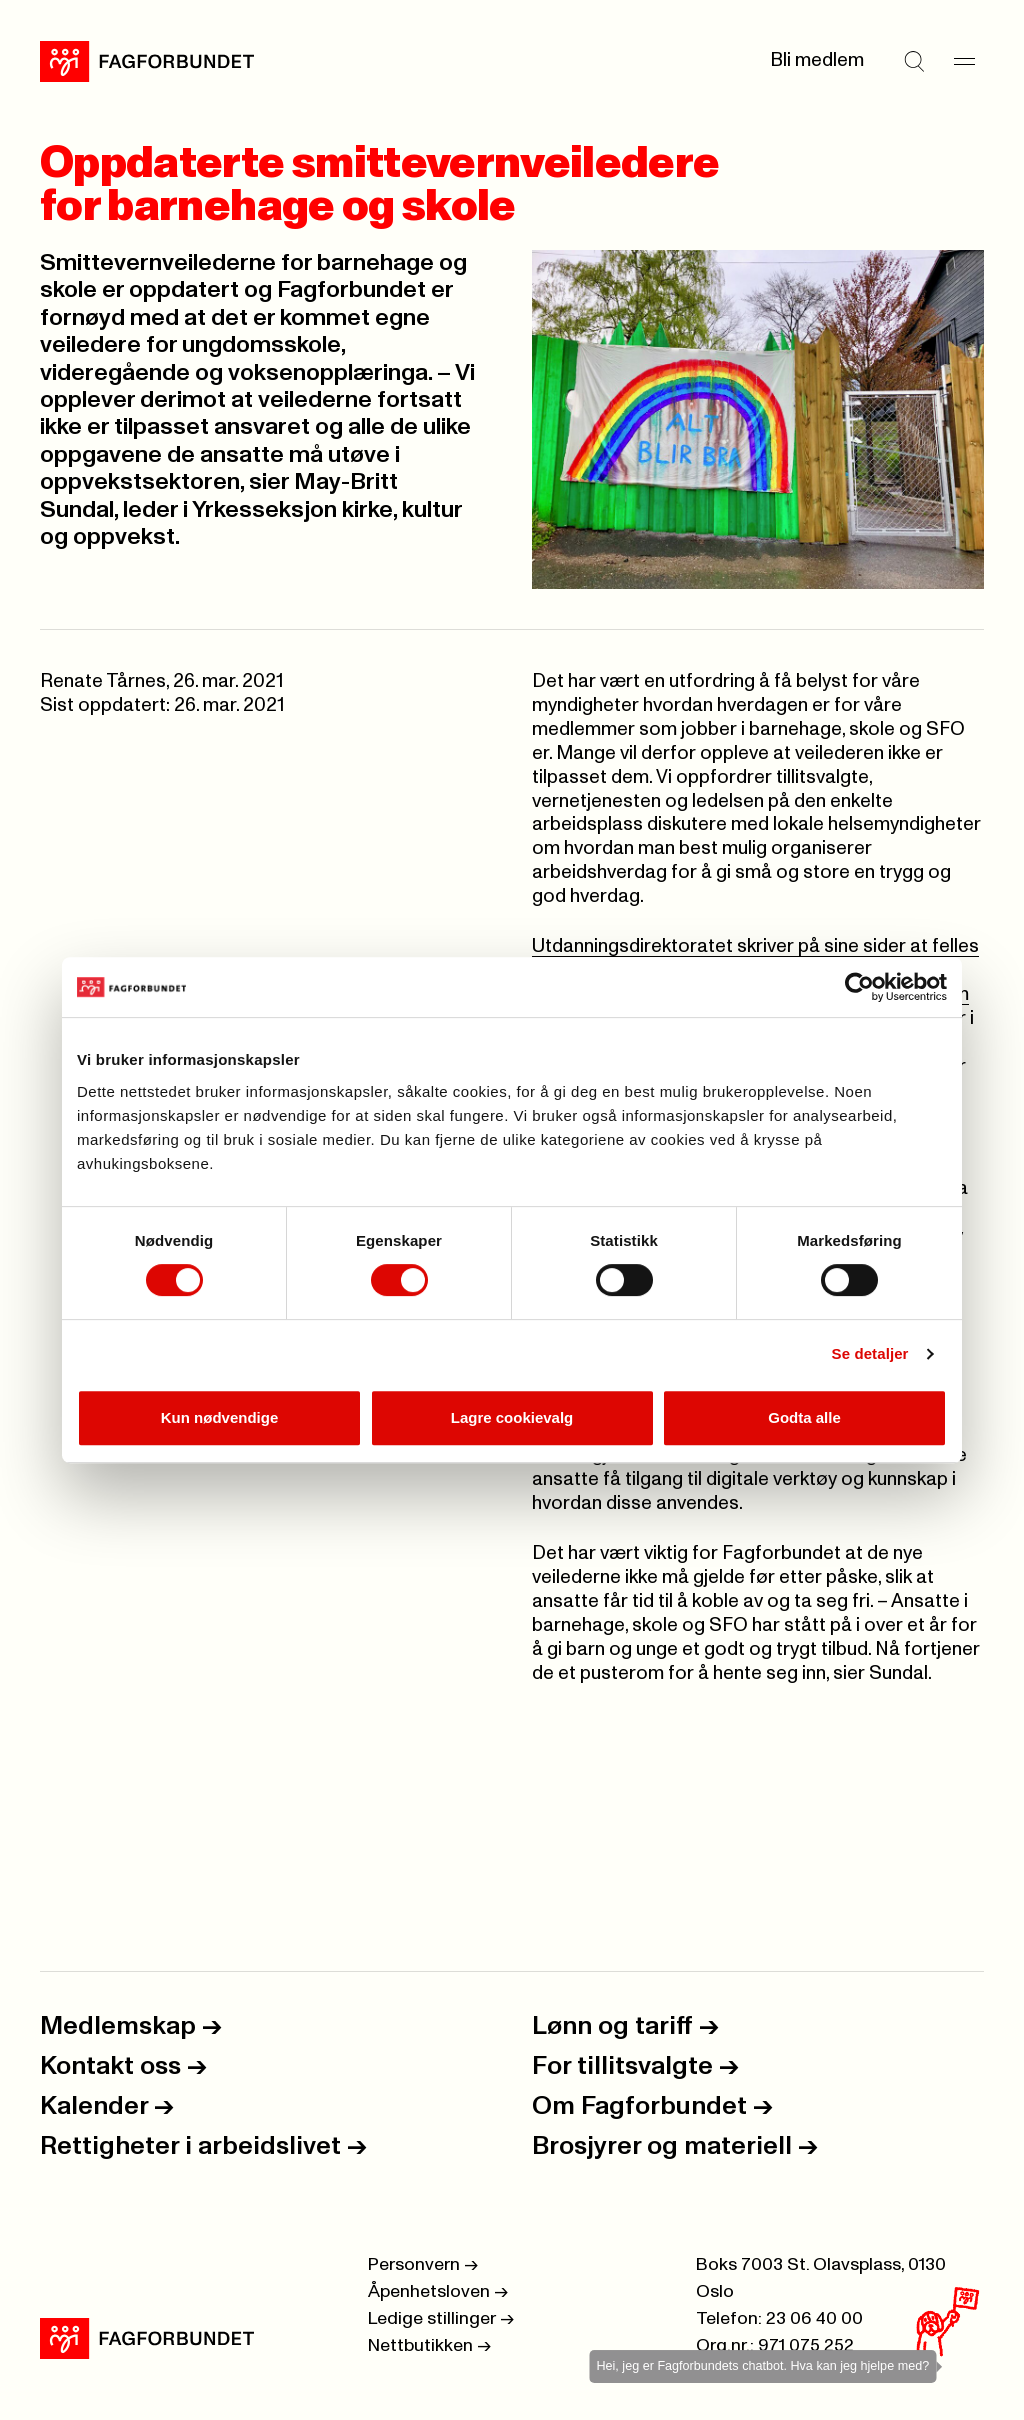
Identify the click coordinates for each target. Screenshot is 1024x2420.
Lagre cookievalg (512, 1417)
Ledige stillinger (441, 2319)
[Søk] (914, 61)
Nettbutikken (429, 2346)
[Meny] (964, 61)
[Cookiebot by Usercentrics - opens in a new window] (859, 987)
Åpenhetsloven (438, 2292)
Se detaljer (870, 1353)
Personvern (423, 2265)
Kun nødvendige (220, 1417)
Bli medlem (817, 60)
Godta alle (804, 1417)
